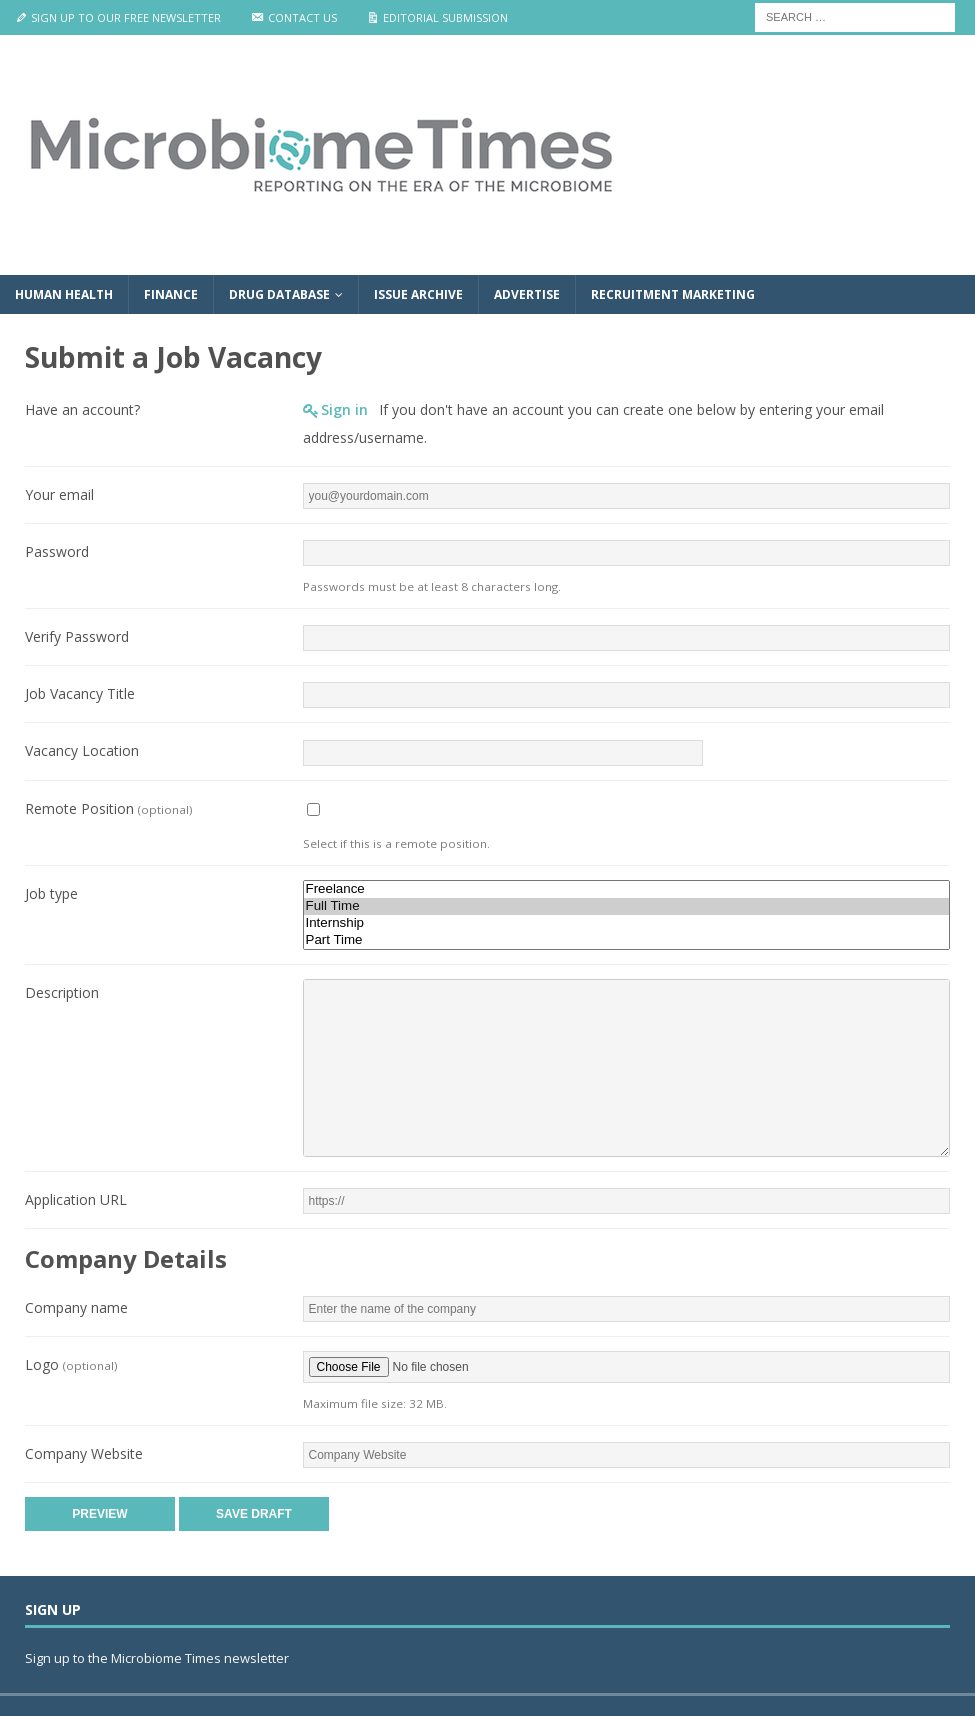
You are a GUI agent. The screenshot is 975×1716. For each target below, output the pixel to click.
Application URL (76, 1199)
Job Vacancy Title (80, 693)
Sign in (344, 409)
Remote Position (108, 808)
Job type (51, 893)
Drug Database (279, 294)
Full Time (627, 906)
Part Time (627, 940)
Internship (627, 923)
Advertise (527, 294)
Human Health (64, 294)
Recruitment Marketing (673, 294)
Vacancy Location (82, 750)
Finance (171, 294)
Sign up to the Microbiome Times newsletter (158, 1658)
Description (62, 992)
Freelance (627, 889)
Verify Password (77, 636)
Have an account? (82, 409)
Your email (59, 494)
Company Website (84, 1453)
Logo (71, 1364)
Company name (76, 1307)
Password (57, 551)
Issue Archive (418, 294)
